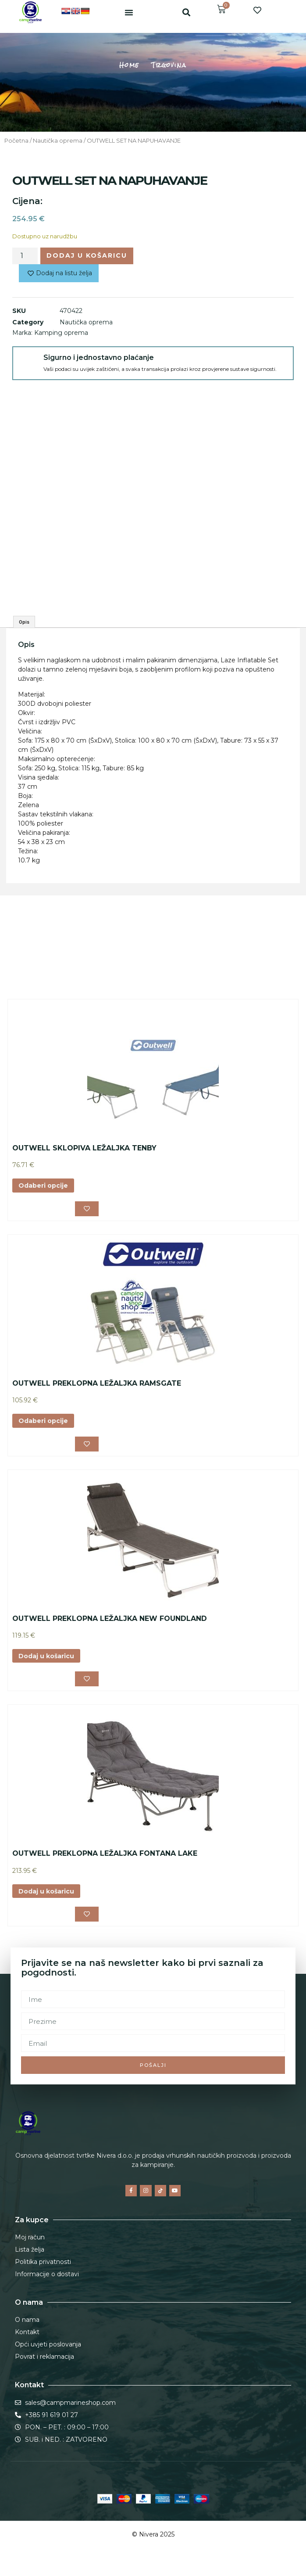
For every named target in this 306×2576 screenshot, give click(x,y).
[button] (128, 12)
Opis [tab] (24, 622)
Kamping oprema (61, 333)
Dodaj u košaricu (86, 255)
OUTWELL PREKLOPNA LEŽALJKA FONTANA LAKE (104, 1853)
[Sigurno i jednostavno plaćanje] (28, 362)
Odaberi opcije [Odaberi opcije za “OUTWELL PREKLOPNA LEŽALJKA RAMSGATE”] (43, 1421)
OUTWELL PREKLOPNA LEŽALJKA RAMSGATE (96, 1383)
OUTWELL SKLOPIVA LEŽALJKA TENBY (84, 1148)
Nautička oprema (57, 140)
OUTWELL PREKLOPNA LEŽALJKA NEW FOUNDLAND (109, 1618)
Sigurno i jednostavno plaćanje (98, 357)
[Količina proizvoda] (25, 256)
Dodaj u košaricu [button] (46, 1656)
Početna (16, 140)
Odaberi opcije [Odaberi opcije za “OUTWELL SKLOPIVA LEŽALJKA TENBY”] (43, 1185)
